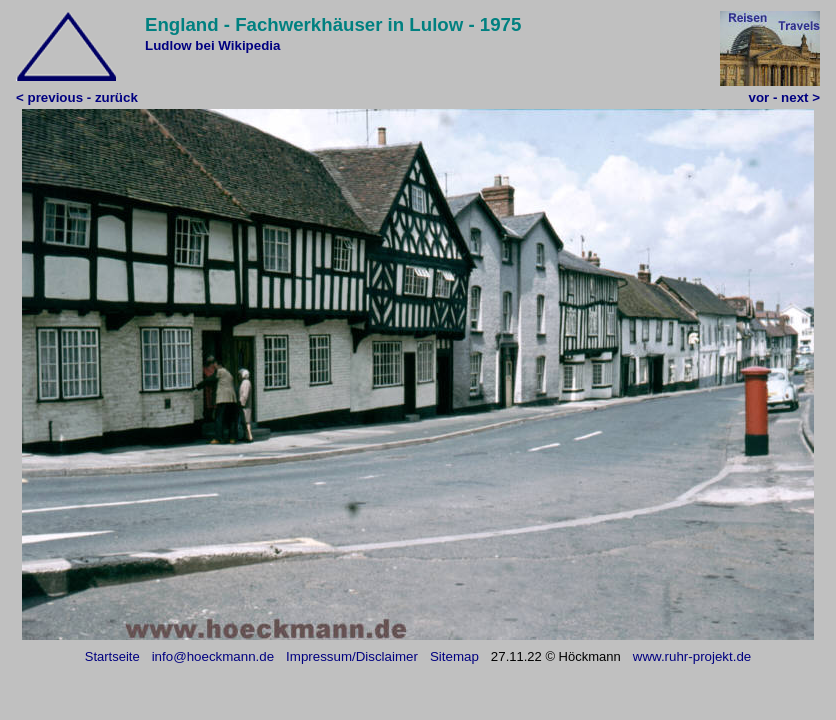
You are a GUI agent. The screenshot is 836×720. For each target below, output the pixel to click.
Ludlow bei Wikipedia (212, 45)
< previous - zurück (77, 97)
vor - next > (784, 97)
